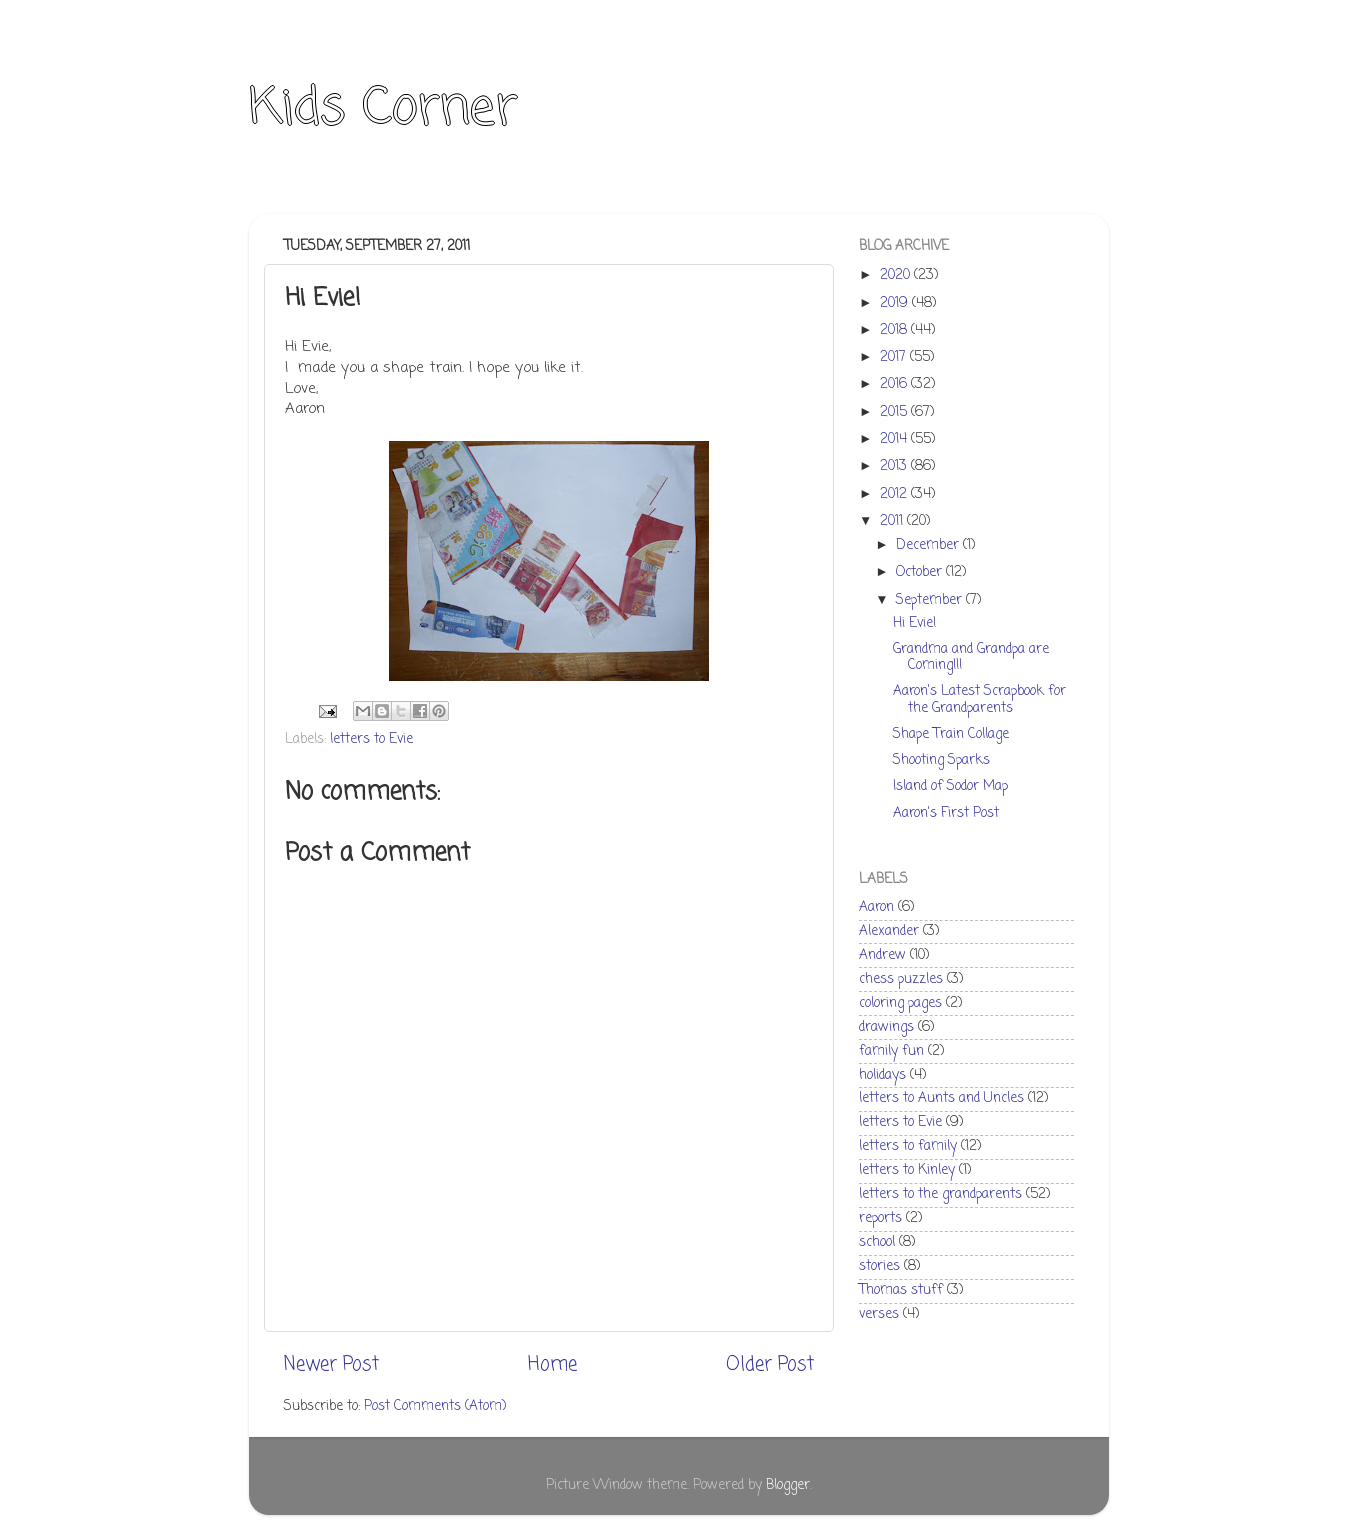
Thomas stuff (901, 1290)
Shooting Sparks (941, 760)
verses (879, 1314)
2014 (895, 439)
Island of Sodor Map (950, 786)
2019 (896, 303)
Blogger (788, 1485)
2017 (895, 357)
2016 (895, 384)
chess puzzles (901, 979)
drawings (886, 1027)
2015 (895, 412)
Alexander (889, 931)
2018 (895, 330)
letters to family (908, 1146)
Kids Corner (383, 109)
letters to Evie (371, 739)
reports (880, 1218)
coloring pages (900, 1003)
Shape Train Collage (951, 734)
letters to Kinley (907, 1170)
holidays (882, 1075)
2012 (895, 494)
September (931, 600)
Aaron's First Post (946, 813)
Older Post (770, 1365)
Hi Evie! (914, 623)
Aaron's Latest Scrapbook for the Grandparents (979, 699)
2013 (895, 466)
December (929, 545)
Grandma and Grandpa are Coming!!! (971, 657)
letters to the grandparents (940, 1194)
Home (552, 1365)
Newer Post (331, 1365)
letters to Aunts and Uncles (941, 1098)
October (921, 572)
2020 (897, 275)
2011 (893, 521)
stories (879, 1266)
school (877, 1242)
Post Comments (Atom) (435, 1406)
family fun (891, 1051)
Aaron (876, 907)
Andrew (882, 955)
